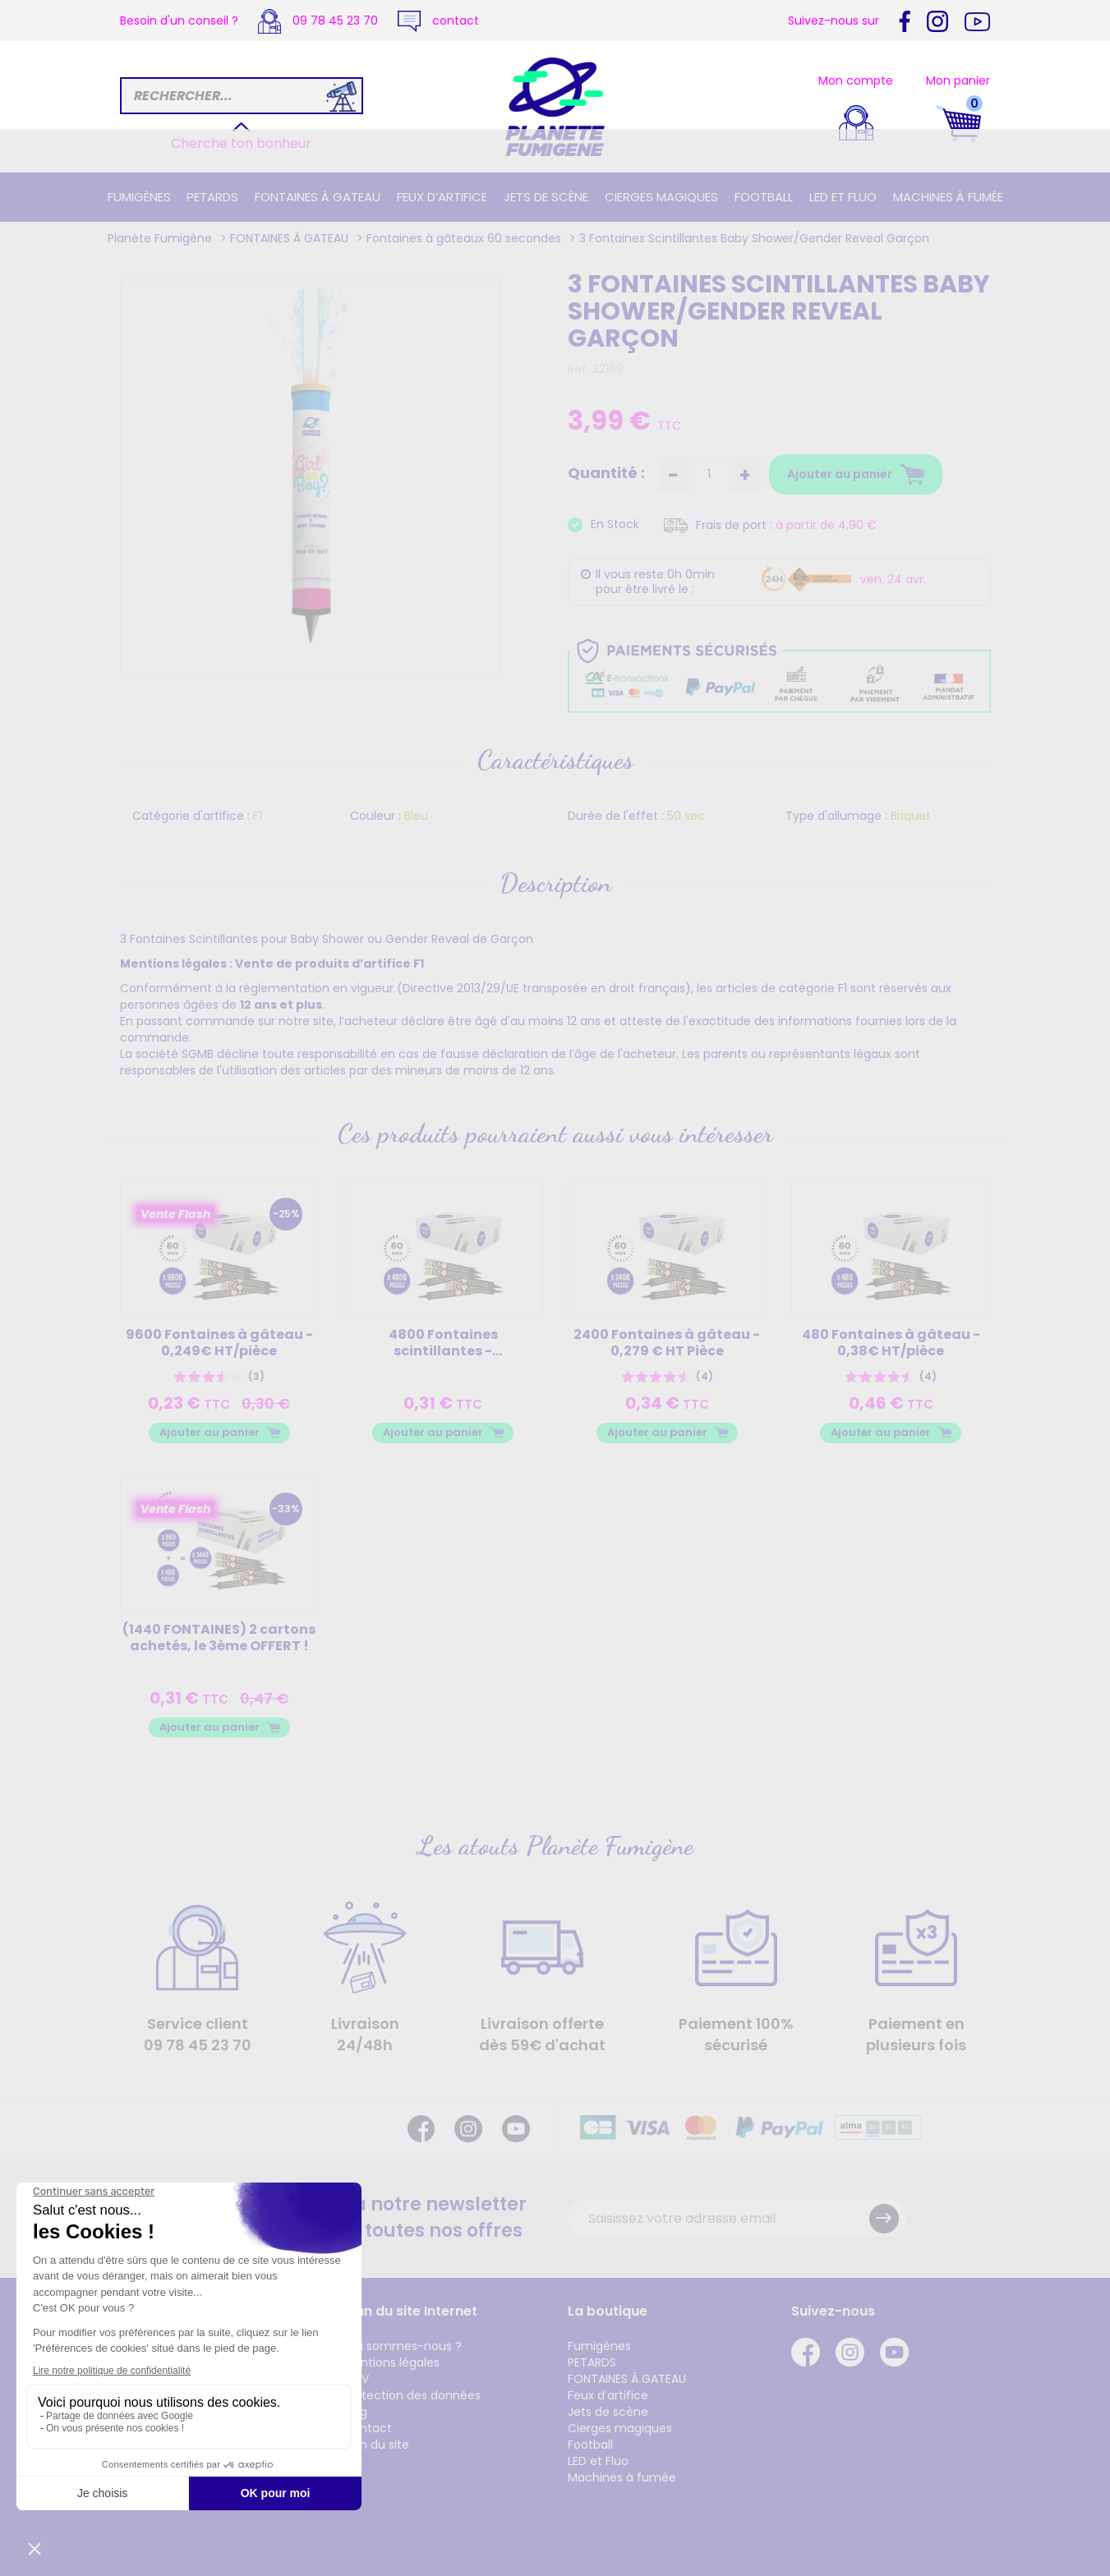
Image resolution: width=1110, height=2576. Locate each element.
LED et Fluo (843, 196)
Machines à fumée (948, 196)
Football (764, 196)
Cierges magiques (661, 196)
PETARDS (212, 196)
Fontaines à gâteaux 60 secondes (463, 238)
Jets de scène (546, 196)
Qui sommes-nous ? (402, 2346)
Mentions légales (391, 2362)
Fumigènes (139, 196)
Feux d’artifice (442, 196)
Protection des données (412, 2395)
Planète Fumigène (160, 238)
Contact (367, 2428)
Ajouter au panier (209, 1432)
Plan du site (376, 2444)
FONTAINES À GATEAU (317, 196)
